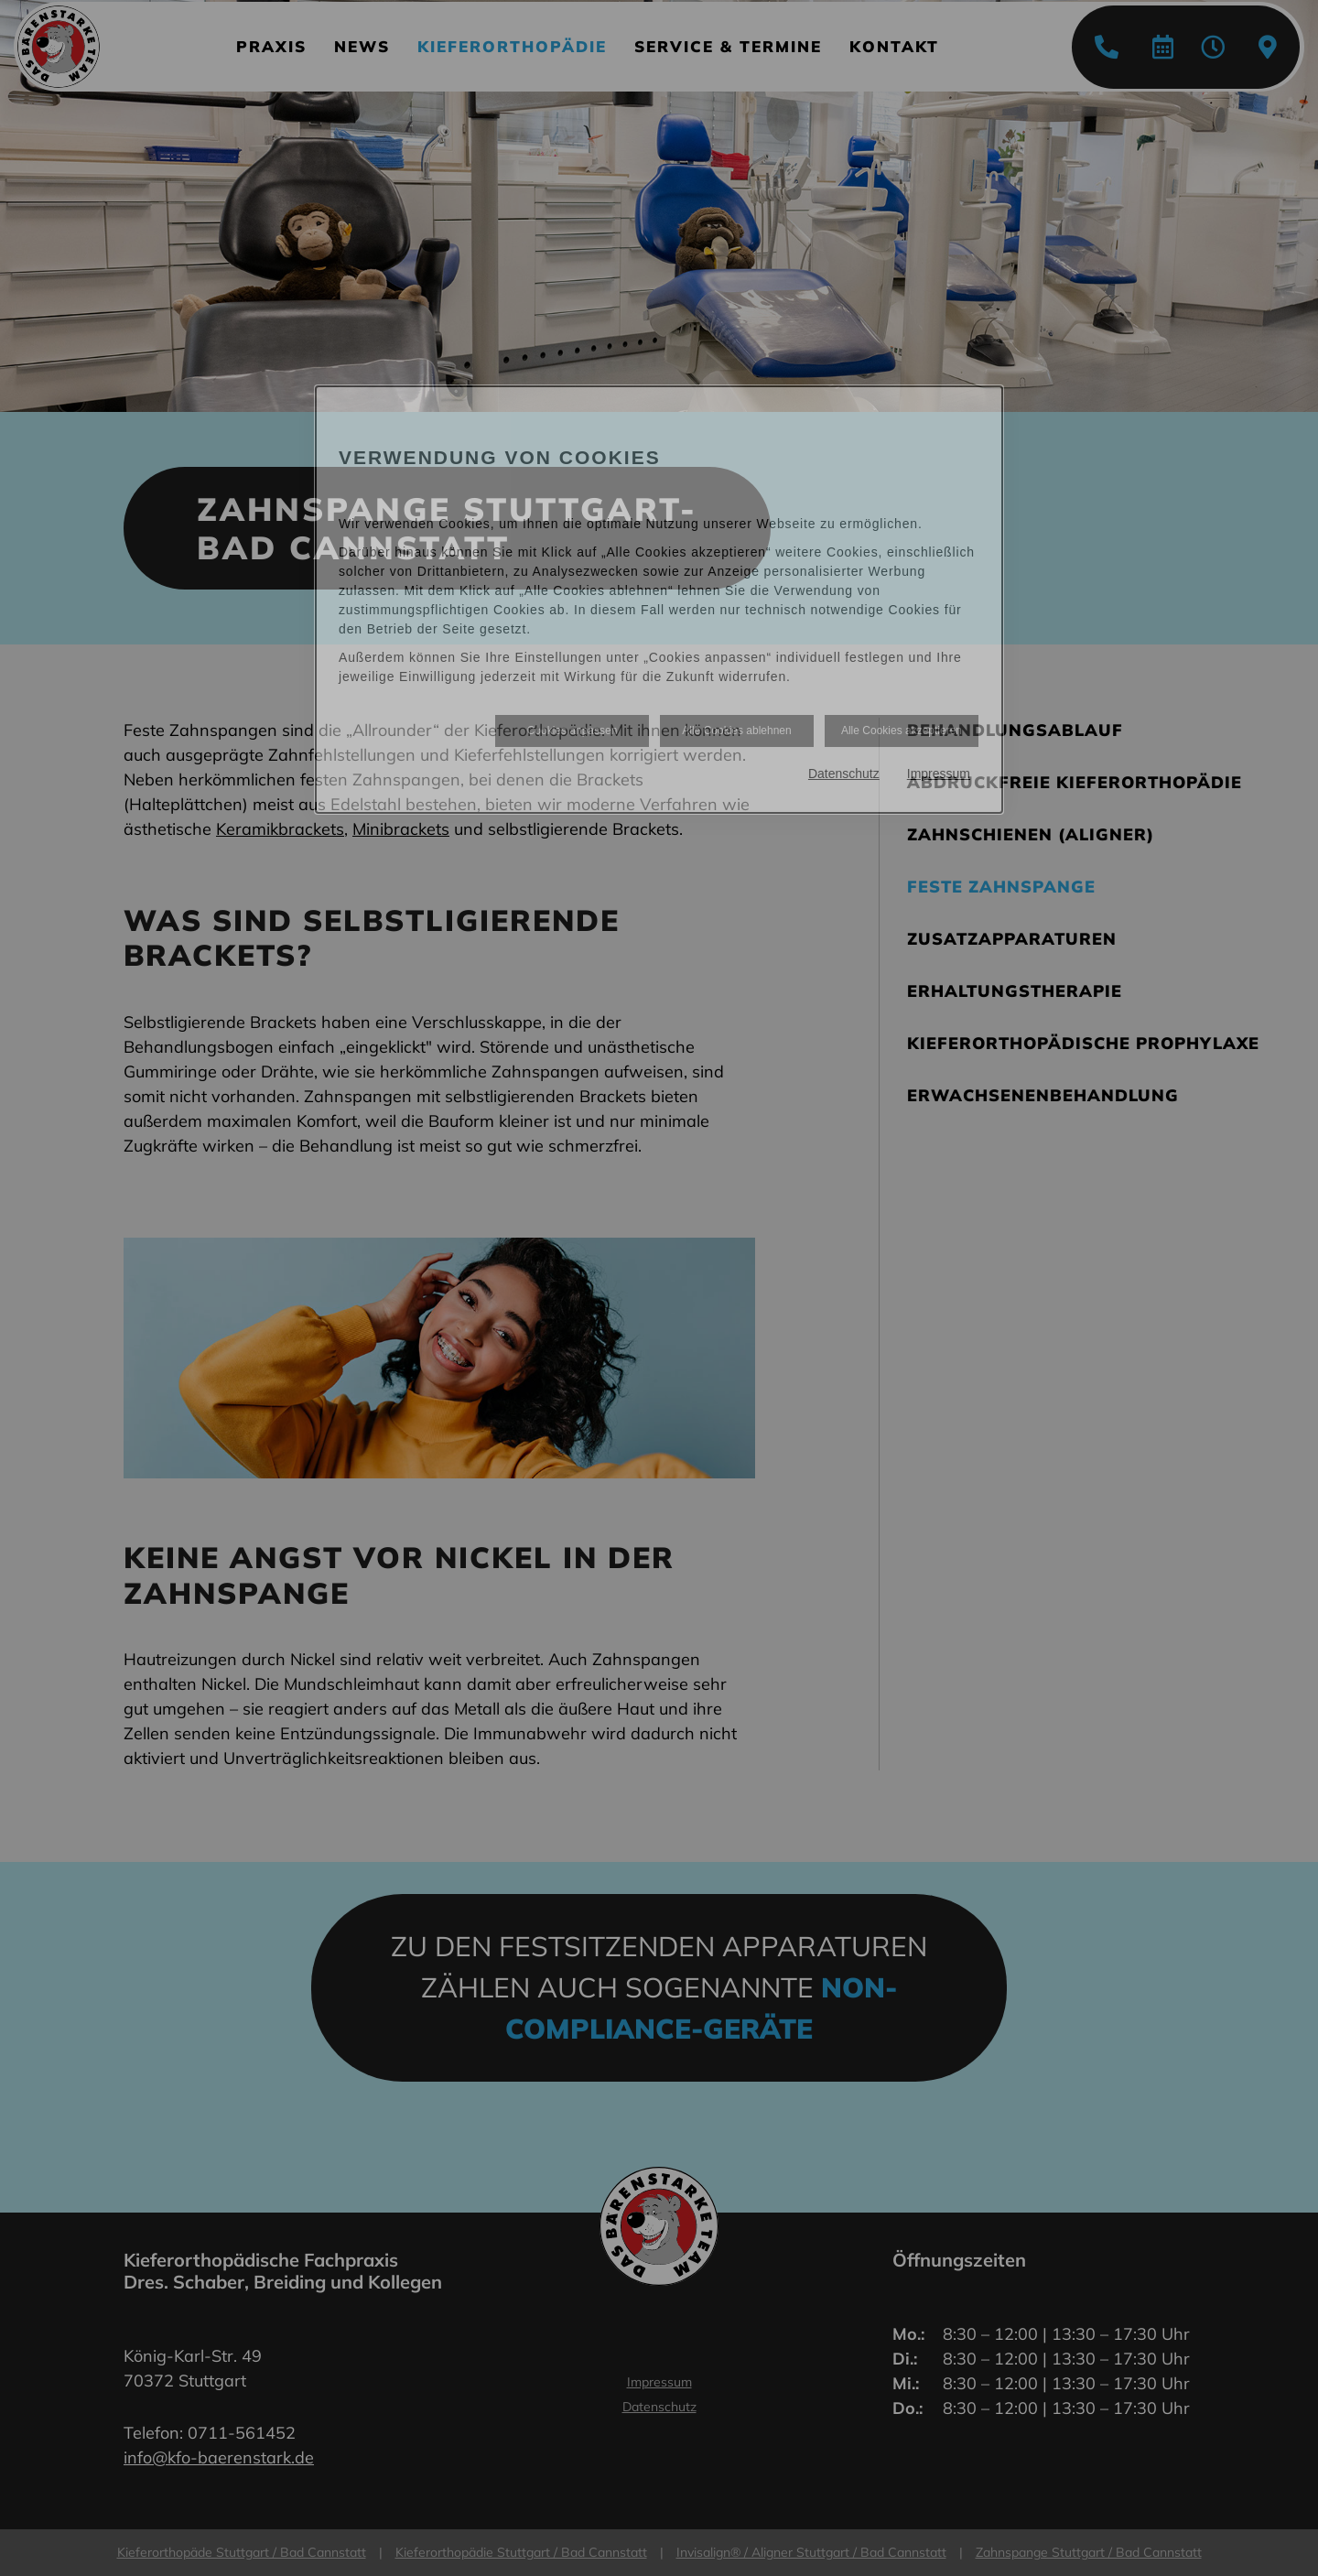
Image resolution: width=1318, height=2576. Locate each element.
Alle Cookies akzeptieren (901, 730)
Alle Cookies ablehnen (736, 730)
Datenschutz (844, 773)
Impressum (938, 773)
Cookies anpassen (572, 730)
